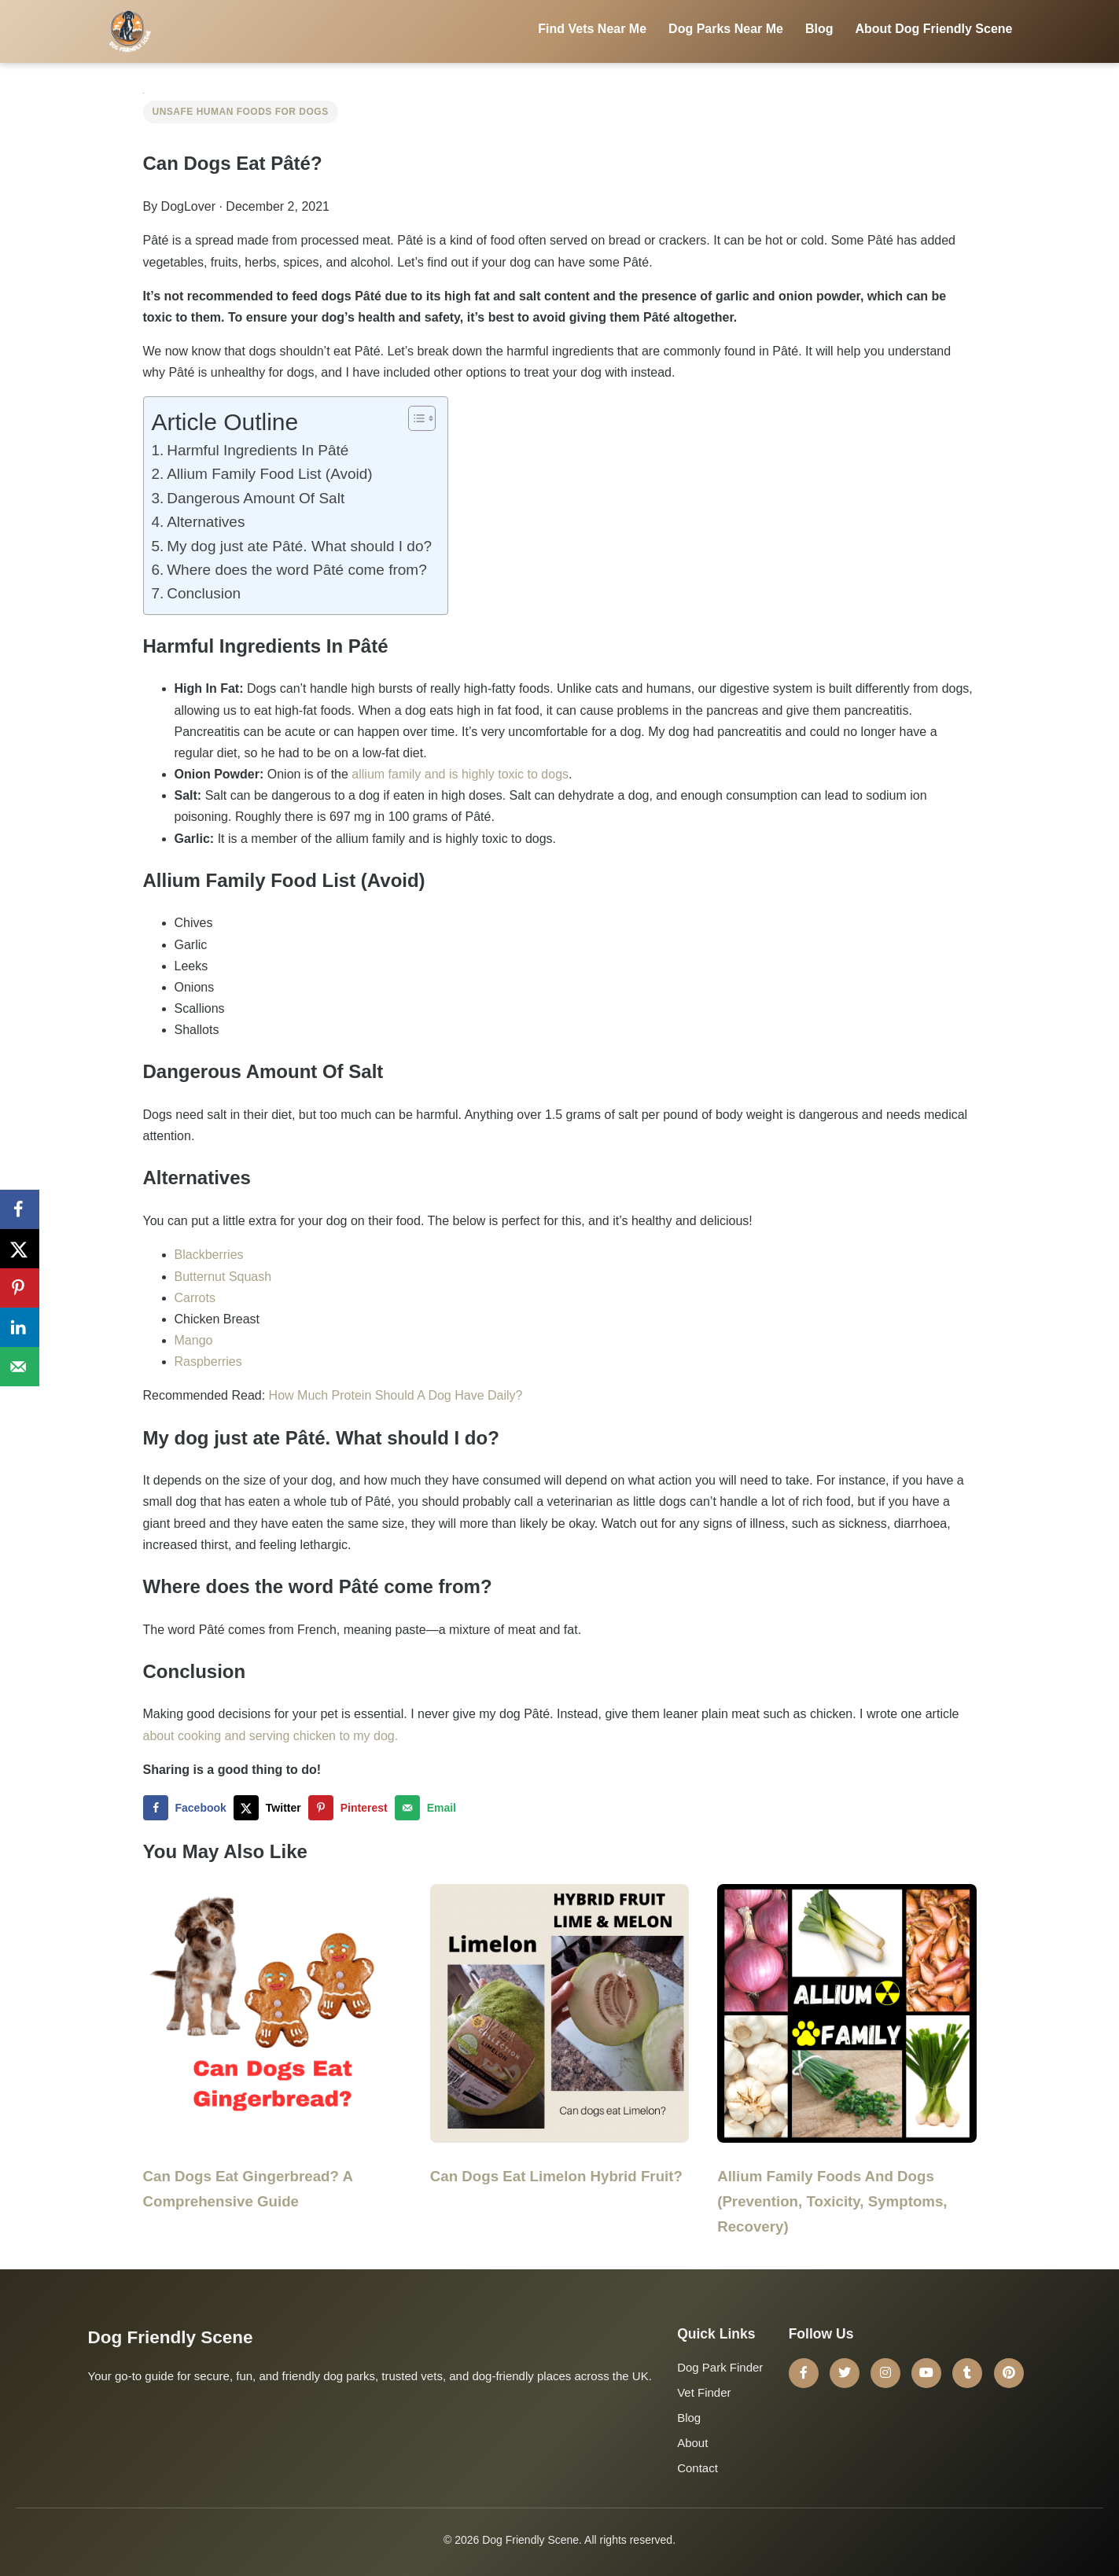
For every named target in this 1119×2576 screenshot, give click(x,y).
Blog (819, 28)
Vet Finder (704, 2392)
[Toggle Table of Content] (414, 418)
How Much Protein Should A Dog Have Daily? (396, 1395)
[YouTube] (926, 2373)
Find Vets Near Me (592, 28)
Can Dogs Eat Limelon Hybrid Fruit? (556, 2176)
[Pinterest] (1009, 2373)
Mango (194, 1340)
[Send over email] (429, 1807)
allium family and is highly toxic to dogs (460, 774)
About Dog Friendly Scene (933, 28)
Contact (697, 2468)
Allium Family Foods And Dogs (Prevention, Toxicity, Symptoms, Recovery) (832, 2201)
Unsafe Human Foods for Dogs (241, 111)
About (692, 2442)
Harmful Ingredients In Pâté (257, 450)
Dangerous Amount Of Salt (255, 498)
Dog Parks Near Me (725, 28)
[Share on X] (271, 1807)
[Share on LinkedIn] (19, 1327)
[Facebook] (804, 2373)
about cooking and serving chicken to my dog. (271, 1735)
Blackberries (209, 1254)
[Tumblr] (967, 2373)
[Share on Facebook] (188, 1807)
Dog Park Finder (720, 2367)
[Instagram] (885, 2373)
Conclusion (204, 593)
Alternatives (206, 521)
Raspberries (208, 1361)
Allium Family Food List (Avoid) (270, 474)
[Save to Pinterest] (351, 1807)
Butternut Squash (223, 1276)
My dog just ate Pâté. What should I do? (299, 546)
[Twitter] (844, 2373)
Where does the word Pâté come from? (297, 569)
